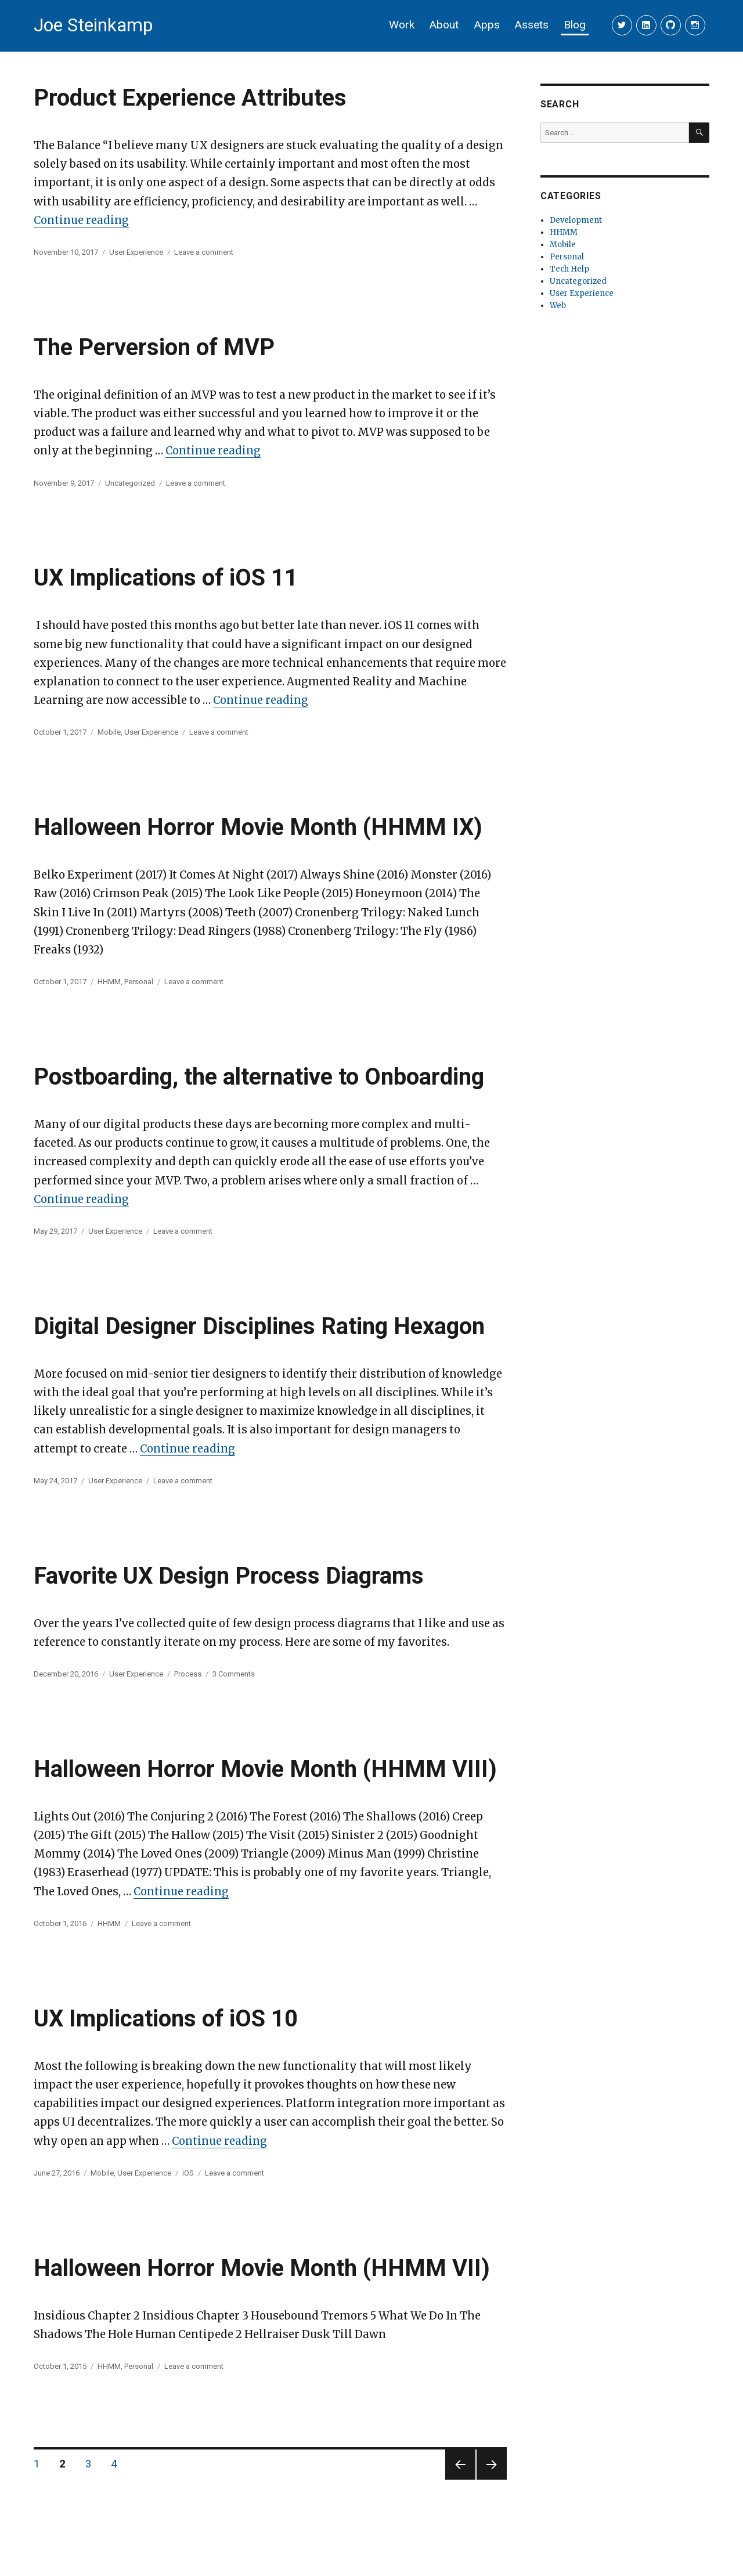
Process (187, 1674)
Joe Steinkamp (93, 25)
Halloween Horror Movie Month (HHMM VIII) (265, 1769)
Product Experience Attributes (190, 97)
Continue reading (81, 220)
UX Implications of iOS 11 (166, 577)
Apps (487, 24)
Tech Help (569, 269)
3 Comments (233, 1674)
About (444, 24)
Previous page (459, 2479)
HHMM (109, 981)
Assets (531, 24)
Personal (138, 981)
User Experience (136, 252)
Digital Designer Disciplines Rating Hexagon (259, 1326)
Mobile (109, 732)
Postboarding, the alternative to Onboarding (259, 1076)
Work (401, 24)
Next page (491, 2479)
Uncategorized (130, 483)
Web (558, 305)
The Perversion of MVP (154, 347)
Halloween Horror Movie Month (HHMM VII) (262, 2268)
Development (576, 220)
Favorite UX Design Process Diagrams (229, 1575)
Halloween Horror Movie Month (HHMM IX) (258, 827)
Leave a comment (203, 252)
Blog (575, 24)
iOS (188, 2173)
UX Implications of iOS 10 (166, 2018)
